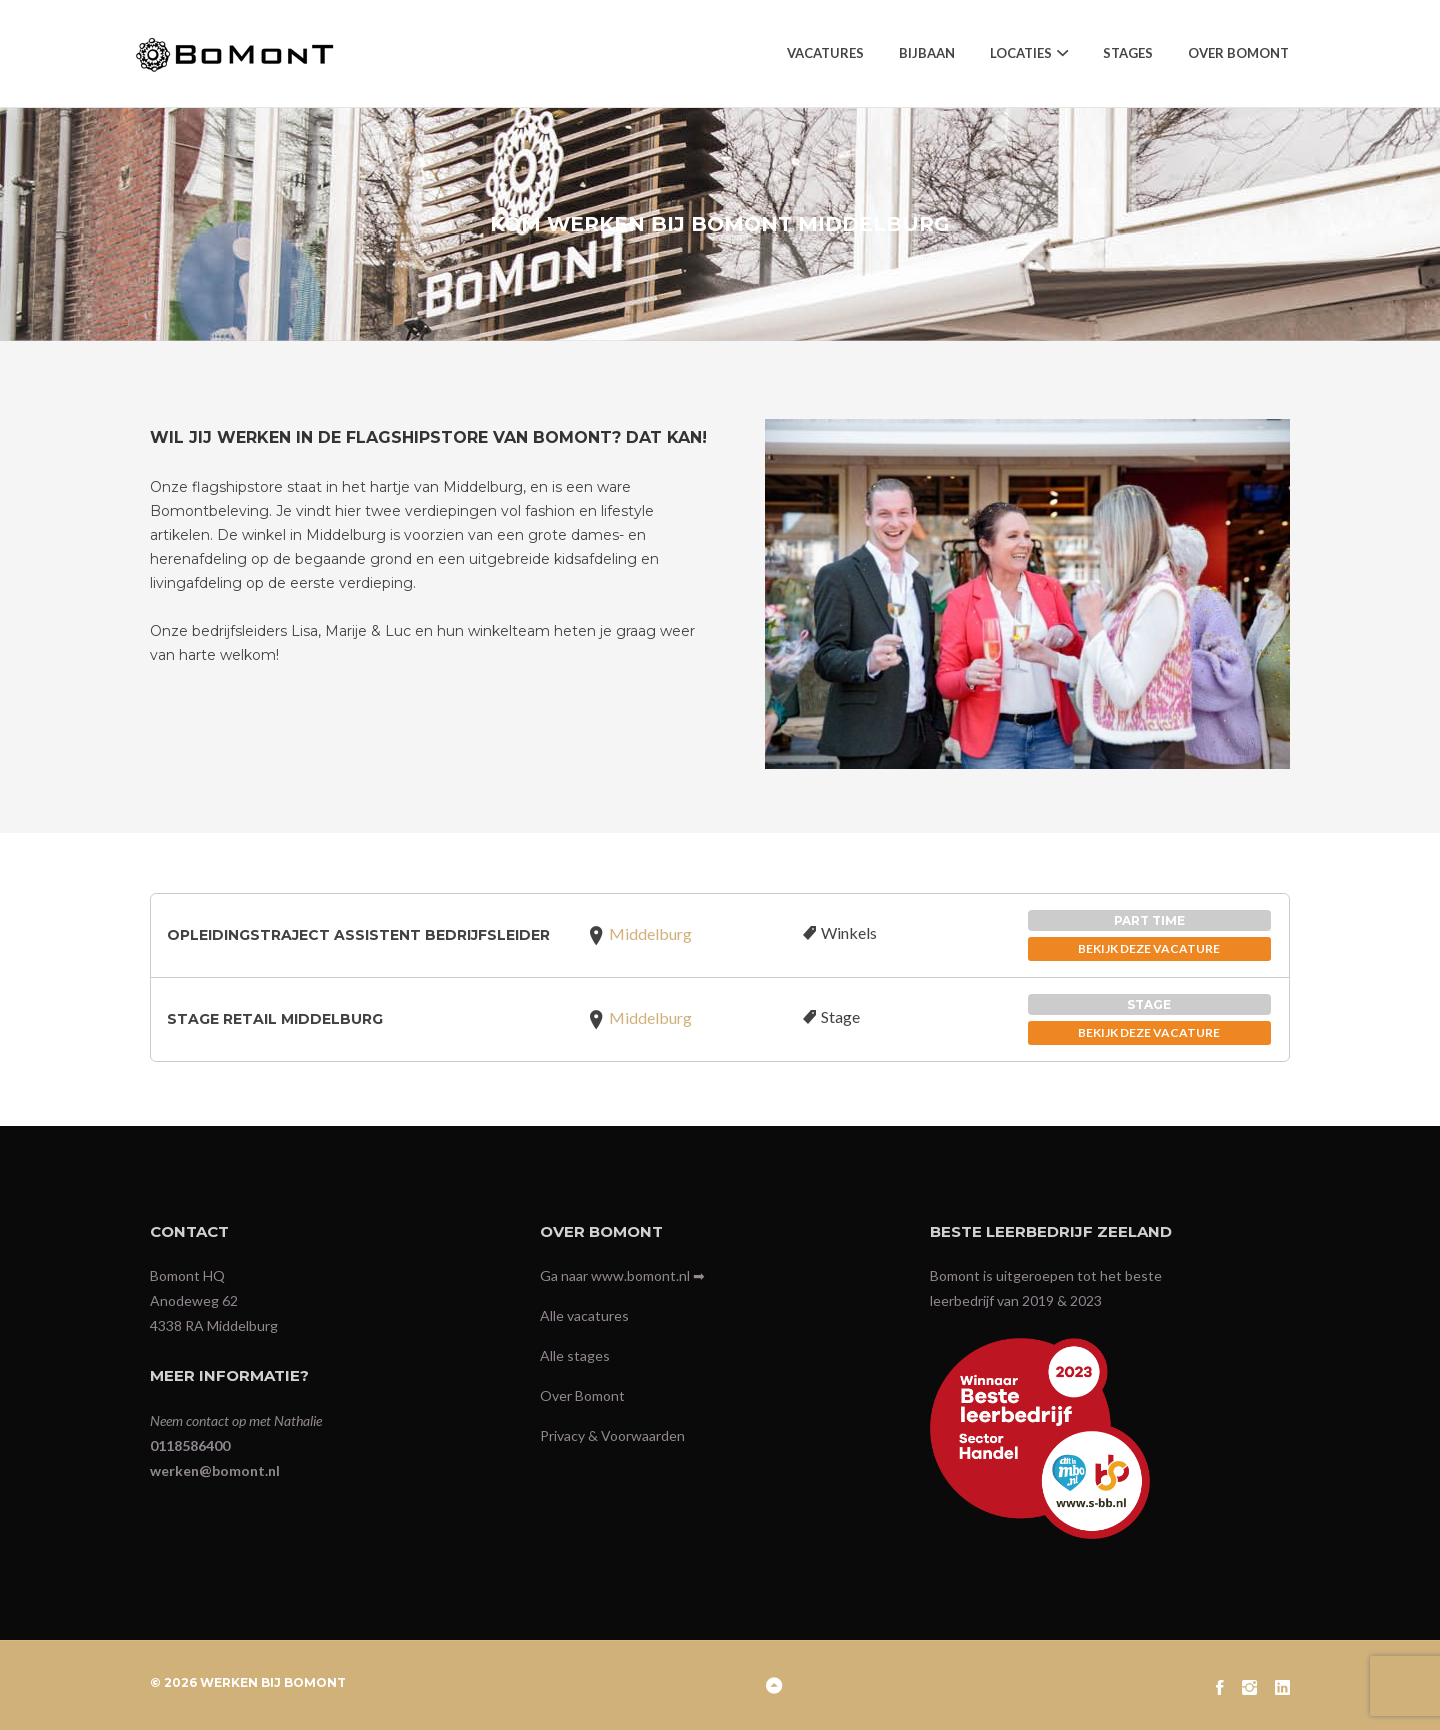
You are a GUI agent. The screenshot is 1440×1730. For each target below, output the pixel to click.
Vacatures (825, 53)
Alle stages (575, 1355)
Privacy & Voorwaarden (612, 1435)
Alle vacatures (584, 1315)
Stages (1128, 53)
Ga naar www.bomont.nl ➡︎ (622, 1275)
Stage (840, 1016)
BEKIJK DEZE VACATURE (1149, 948)
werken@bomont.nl (215, 1470)
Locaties (1021, 53)
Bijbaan (927, 53)
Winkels (849, 932)
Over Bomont (1238, 53)
